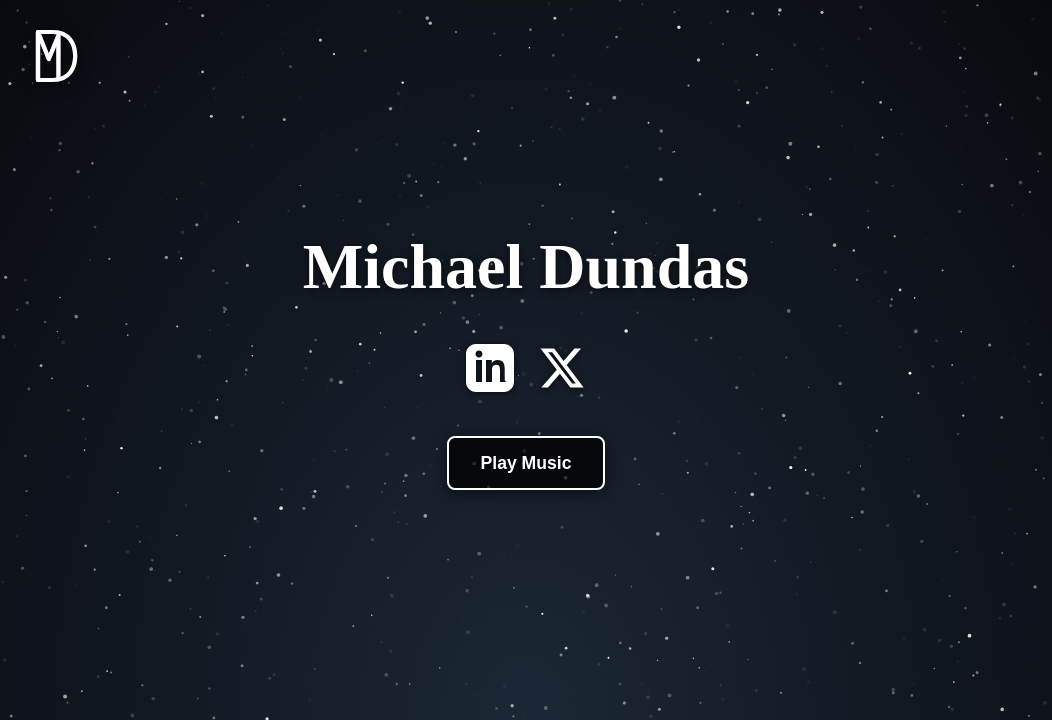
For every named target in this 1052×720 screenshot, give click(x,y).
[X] (562, 370)
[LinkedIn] (490, 370)
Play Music (526, 463)
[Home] (56, 86)
